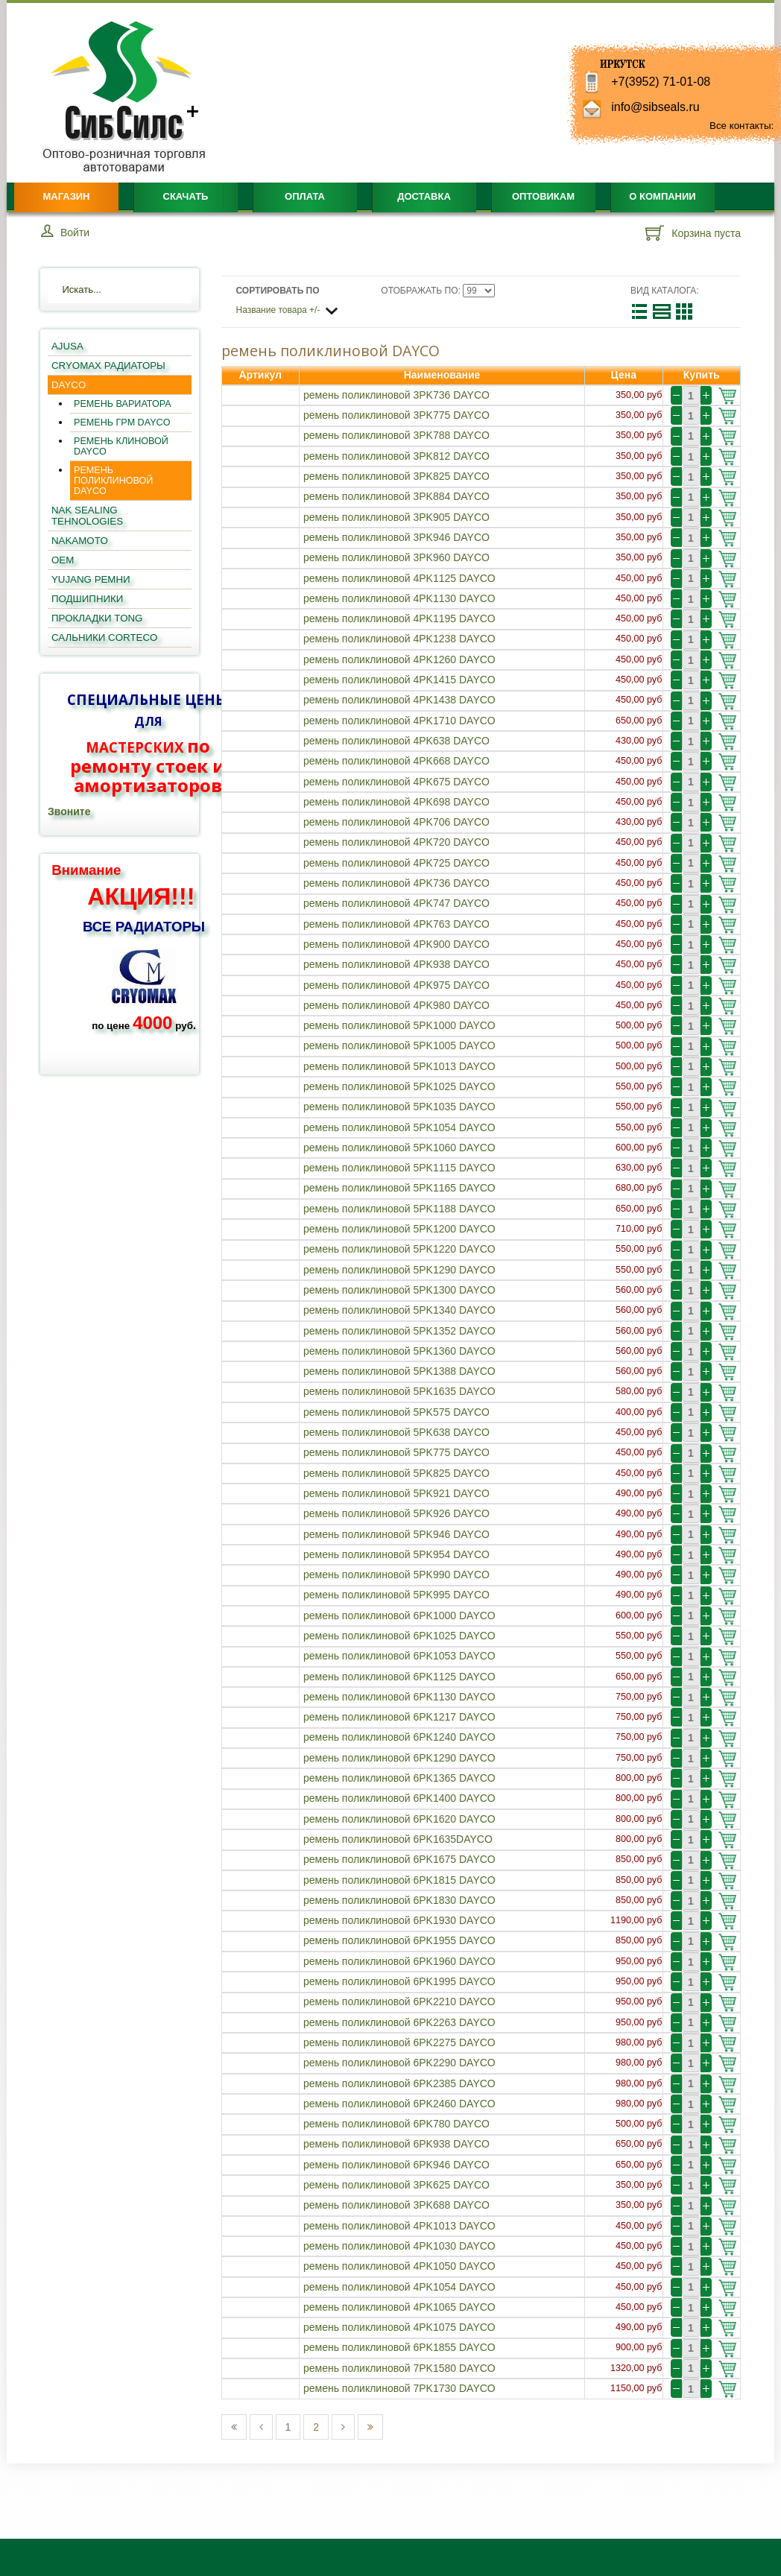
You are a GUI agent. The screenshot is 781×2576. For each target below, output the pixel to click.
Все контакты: (741, 125)
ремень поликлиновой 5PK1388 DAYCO (399, 1371)
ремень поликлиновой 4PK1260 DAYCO (399, 659)
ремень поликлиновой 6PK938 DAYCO (396, 2144)
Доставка (424, 196)
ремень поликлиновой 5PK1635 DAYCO (399, 1391)
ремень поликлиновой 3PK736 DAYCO (396, 395)
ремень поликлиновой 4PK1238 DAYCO (399, 639)
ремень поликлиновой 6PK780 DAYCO (396, 2124)
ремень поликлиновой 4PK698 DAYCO (396, 802)
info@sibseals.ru (655, 107)
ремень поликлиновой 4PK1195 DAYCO (399, 618)
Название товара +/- (278, 310)
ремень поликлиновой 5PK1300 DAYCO (399, 1290)
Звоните (69, 811)
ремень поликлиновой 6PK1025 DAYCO (399, 1636)
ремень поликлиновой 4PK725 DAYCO (396, 863)
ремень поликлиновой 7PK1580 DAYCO (399, 2368)
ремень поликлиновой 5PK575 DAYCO (396, 1412)
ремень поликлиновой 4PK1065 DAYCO (399, 2307)
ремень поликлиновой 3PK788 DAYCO (396, 435)
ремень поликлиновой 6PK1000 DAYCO (399, 1615)
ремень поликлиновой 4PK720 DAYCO (396, 842)
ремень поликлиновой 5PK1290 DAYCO (399, 1270)
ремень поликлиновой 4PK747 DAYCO (396, 903)
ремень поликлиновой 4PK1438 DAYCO (399, 700)
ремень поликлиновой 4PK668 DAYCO (396, 761)
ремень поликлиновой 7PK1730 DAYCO (399, 2388)
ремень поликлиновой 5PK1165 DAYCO (399, 1188)
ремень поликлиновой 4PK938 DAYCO (396, 964)
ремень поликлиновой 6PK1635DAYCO (398, 1839)
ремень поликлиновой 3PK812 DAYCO (396, 456)
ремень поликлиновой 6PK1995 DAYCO (399, 1981)
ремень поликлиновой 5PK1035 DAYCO (399, 1107)
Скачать (186, 196)
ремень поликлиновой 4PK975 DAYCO (396, 985)
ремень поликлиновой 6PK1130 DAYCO (399, 1697)
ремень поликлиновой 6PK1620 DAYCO (399, 1819)
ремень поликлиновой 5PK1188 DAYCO (399, 1209)
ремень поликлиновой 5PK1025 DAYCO (399, 1086)
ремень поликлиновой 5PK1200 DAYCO (399, 1229)
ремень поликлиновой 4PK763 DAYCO (396, 924)
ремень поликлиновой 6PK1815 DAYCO (399, 1880)
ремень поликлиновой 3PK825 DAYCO (396, 476)
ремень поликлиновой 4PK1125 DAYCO (399, 578)
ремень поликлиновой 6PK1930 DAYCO (399, 1920)
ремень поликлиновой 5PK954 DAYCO (396, 1554)
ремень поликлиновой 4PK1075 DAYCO (399, 2327)
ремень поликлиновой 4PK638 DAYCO (396, 741)
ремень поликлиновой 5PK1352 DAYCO (399, 1331)
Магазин (65, 196)
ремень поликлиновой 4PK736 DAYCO (396, 883)
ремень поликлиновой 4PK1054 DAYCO (399, 2287)
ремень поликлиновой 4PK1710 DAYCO (399, 721)
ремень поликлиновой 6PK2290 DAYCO (399, 2063)
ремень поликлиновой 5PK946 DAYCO (396, 1534)
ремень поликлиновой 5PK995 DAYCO (396, 1595)
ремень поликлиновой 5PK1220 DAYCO (399, 1249)
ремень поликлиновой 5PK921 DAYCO (396, 1493)
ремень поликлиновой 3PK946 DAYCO (396, 537)
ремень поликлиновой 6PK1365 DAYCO (399, 1778)
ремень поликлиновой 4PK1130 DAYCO (399, 598)
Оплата (305, 196)
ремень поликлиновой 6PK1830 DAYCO (399, 1900)
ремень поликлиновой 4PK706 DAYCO (396, 822)
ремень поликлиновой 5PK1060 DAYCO (399, 1147)
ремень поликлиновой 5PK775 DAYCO (396, 1452)
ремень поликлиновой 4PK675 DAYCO (396, 782)
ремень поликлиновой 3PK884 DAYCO (396, 496)
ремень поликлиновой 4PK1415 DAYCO (399, 680)
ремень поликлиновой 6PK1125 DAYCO (399, 1677)
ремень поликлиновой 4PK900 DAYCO (396, 944)
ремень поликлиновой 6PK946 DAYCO (396, 2165)
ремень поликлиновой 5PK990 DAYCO (396, 1574)
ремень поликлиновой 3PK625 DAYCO (396, 2185)
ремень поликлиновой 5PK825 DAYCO (396, 1473)
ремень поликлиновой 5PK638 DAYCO (396, 1432)
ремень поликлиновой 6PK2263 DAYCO (399, 2022)
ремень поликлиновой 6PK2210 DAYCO (399, 2001)
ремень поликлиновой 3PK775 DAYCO (396, 415)
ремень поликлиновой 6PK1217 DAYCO (399, 1717)
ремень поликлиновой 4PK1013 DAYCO (399, 2226)
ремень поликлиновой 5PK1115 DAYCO (399, 1168)
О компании (662, 196)
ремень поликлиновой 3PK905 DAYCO (396, 517)
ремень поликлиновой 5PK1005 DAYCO (399, 1045)
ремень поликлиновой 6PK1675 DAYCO (399, 1859)
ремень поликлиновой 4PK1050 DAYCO (399, 2266)
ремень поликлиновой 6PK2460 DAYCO (399, 2104)
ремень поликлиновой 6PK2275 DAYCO (399, 2042)
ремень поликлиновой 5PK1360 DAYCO (399, 1351)
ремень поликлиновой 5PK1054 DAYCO (399, 1127)
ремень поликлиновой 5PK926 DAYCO (396, 1513)
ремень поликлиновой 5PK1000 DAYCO (399, 1025)
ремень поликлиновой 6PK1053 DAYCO (399, 1656)
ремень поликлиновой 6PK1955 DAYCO (399, 1940)
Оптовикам (543, 196)
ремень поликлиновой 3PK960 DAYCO (396, 557)
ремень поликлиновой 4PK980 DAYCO (396, 1005)
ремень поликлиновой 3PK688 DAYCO (396, 2205)
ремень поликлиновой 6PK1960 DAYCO (399, 1961)
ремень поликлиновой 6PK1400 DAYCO (399, 1798)
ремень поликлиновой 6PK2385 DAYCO (399, 2083)
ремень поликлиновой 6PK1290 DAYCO (399, 1758)
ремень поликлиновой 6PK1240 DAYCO (399, 1737)
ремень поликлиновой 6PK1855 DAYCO (399, 2347)
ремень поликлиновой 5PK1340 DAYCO (399, 1310)
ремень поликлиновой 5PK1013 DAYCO (399, 1066)
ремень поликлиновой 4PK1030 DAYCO (399, 2246)
